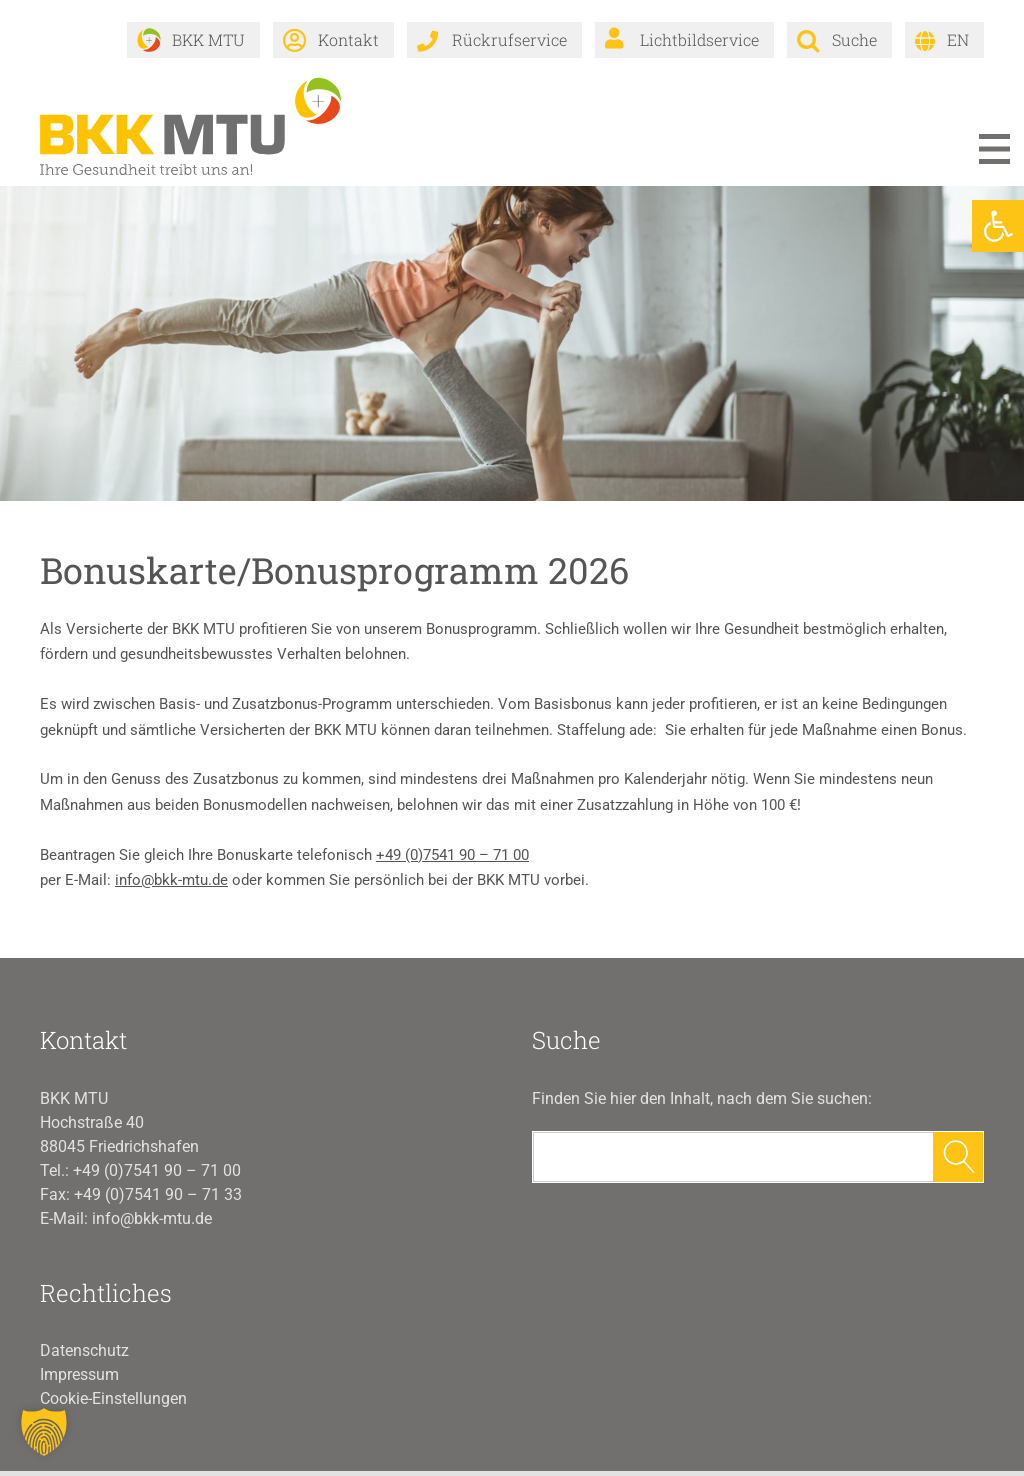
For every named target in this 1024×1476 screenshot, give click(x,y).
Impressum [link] (79, 1379)
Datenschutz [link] (84, 1355)
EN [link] (958, 39)
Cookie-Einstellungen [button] (113, 1403)
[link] (998, 226)
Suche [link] (854, 39)
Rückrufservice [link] (509, 39)
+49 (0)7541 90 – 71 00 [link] (452, 860)
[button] (44, 1432)
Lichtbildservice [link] (699, 39)
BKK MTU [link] (208, 39)
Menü (994, 154)
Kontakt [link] (348, 39)
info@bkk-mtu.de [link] (171, 886)
